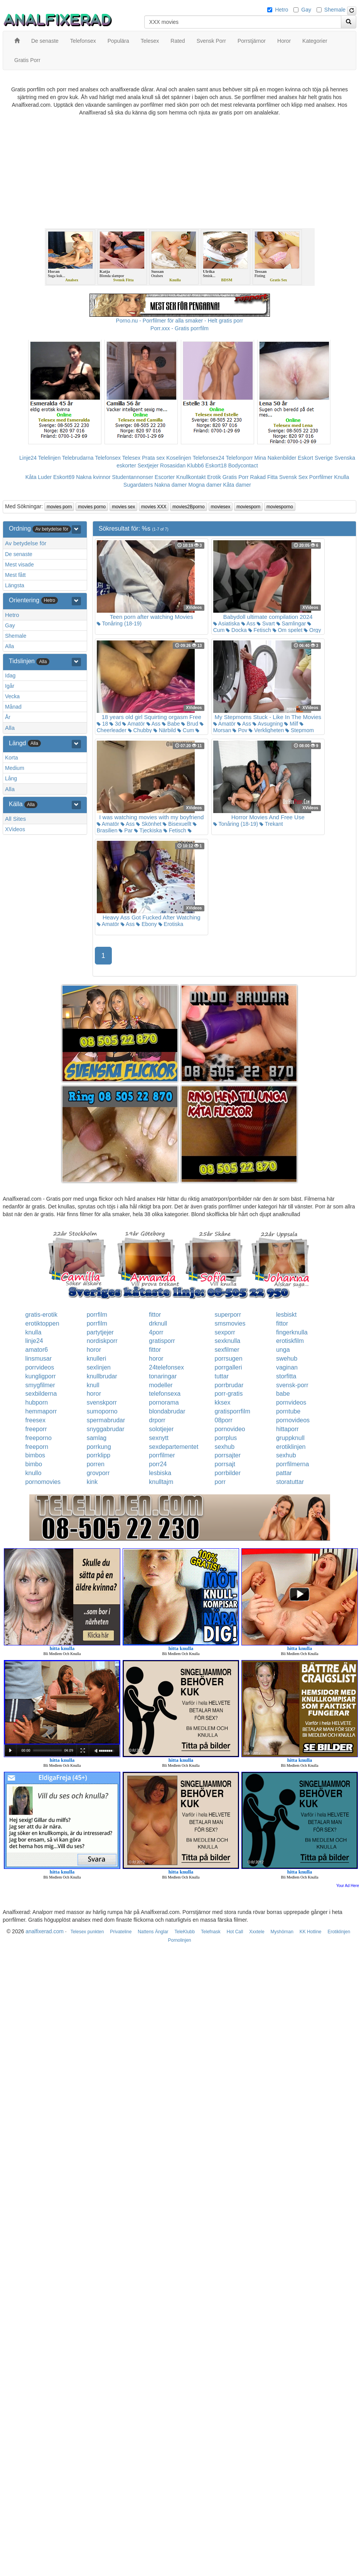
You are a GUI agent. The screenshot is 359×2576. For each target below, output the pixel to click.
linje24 (34, 1341)
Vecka (12, 696)
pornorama (164, 1402)
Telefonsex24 (208, 458)
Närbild (164, 730)
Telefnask (211, 1931)
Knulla (341, 477)
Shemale (335, 10)
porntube (288, 1411)
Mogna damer (204, 485)
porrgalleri (228, 1367)
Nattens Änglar (153, 1931)
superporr (228, 1314)
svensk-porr (292, 1385)
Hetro (281, 10)
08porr (224, 1420)
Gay (306, 10)
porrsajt (225, 1464)
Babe (171, 724)
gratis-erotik (41, 1314)
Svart (266, 623)
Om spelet (288, 630)
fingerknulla (292, 1332)
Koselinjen (178, 458)
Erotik (214, 477)
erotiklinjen (290, 1446)
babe (283, 1393)
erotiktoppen (42, 1323)
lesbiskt (286, 1314)
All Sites (15, 818)
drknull (158, 1323)
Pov (240, 730)
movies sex (123, 506)
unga (283, 1349)
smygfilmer (40, 1385)
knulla (33, 1332)
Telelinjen (49, 458)
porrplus (226, 1438)
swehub (286, 1358)
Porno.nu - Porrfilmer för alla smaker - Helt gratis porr (179, 321)
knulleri (96, 1358)
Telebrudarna (78, 458)
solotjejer (161, 1429)
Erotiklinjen (338, 1931)
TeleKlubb (184, 1931)
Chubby (140, 730)
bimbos (35, 1455)
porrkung (99, 1446)
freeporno (38, 1438)
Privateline (120, 1931)
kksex (223, 1402)
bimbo (33, 1464)
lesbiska (160, 1473)
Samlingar (291, 623)
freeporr (36, 1429)
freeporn (37, 1446)
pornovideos (293, 1420)
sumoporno (102, 1411)
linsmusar (38, 1358)
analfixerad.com (44, 1931)
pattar (284, 1473)
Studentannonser (132, 477)
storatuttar (290, 1482)
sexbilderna (41, 1393)
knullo (33, 1473)
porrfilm (97, 1314)
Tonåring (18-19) (119, 623)
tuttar (222, 1376)
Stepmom (299, 730)
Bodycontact (243, 465)
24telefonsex (166, 1367)
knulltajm (161, 1482)
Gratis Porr (235, 477)
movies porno (92, 506)
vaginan (287, 1367)
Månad (13, 707)
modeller (160, 1385)
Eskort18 (216, 465)
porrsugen (229, 1358)
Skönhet (148, 824)
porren (95, 1464)
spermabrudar (106, 1420)
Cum (185, 730)
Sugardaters (138, 485)
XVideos (15, 829)
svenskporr (102, 1402)
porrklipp (98, 1455)
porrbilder (228, 1473)
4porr (156, 1332)
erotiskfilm (290, 1341)
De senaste (18, 554)
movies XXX (153, 506)
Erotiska (170, 924)
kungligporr (40, 1376)
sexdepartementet (173, 1446)
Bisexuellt (177, 824)
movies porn (59, 506)
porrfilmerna (292, 1464)
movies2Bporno (188, 506)
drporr (157, 1420)
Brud (189, 724)
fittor (155, 1314)
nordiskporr (102, 1341)
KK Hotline (311, 1931)
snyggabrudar (106, 1429)
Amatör (133, 724)
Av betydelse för (25, 543)
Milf (291, 724)
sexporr (225, 1332)
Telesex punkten (87, 1931)
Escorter (165, 477)
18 (102, 724)
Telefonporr (239, 458)
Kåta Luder (38, 477)
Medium (14, 768)
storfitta (286, 1376)
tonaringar (163, 1376)
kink (92, 1482)
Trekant (271, 824)
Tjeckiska (148, 830)
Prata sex (153, 458)
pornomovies (43, 1482)
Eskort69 (63, 477)
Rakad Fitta (264, 477)
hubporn (36, 1402)
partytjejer (100, 1332)
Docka (236, 630)
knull (93, 1385)
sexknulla (228, 1341)
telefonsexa (164, 1393)
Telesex (131, 458)
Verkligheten (266, 730)
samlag (97, 1438)
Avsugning (268, 724)
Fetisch (259, 630)
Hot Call (235, 1931)
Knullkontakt (191, 477)
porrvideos (39, 1367)
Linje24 (28, 458)
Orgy (312, 630)
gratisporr (162, 1341)
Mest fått (15, 575)
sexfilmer (227, 1349)
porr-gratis (229, 1393)
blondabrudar (167, 1411)
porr (220, 1482)
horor (94, 1349)
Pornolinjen (179, 1940)
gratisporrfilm (232, 1411)
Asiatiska (226, 623)
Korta (11, 757)
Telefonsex (108, 458)
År (7, 717)
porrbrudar (229, 1385)
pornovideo (230, 1429)
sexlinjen (99, 1367)
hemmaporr (41, 1411)
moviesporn (248, 506)
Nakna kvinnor (93, 477)
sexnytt (159, 1438)
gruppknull (290, 1438)
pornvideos (291, 1402)
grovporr (98, 1473)
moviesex (221, 506)
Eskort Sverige (315, 458)
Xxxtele (256, 1931)
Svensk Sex (293, 477)
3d (115, 724)
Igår (9, 686)
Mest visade (19, 564)
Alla (9, 646)
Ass (248, 623)
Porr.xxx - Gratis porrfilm (179, 328)
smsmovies (230, 1323)
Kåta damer (237, 485)
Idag (10, 675)
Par (126, 830)
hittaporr (287, 1429)
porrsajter (228, 1455)
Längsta (14, 585)
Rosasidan (172, 465)
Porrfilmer (321, 477)
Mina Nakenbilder (276, 458)
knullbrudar (102, 1376)
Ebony (146, 924)
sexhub (225, 1446)
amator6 (36, 1349)
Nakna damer (170, 485)
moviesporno (279, 506)
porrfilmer (162, 1455)
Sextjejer (148, 465)
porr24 (158, 1464)
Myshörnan (282, 1931)
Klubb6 (195, 465)
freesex (35, 1420)
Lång (11, 778)
